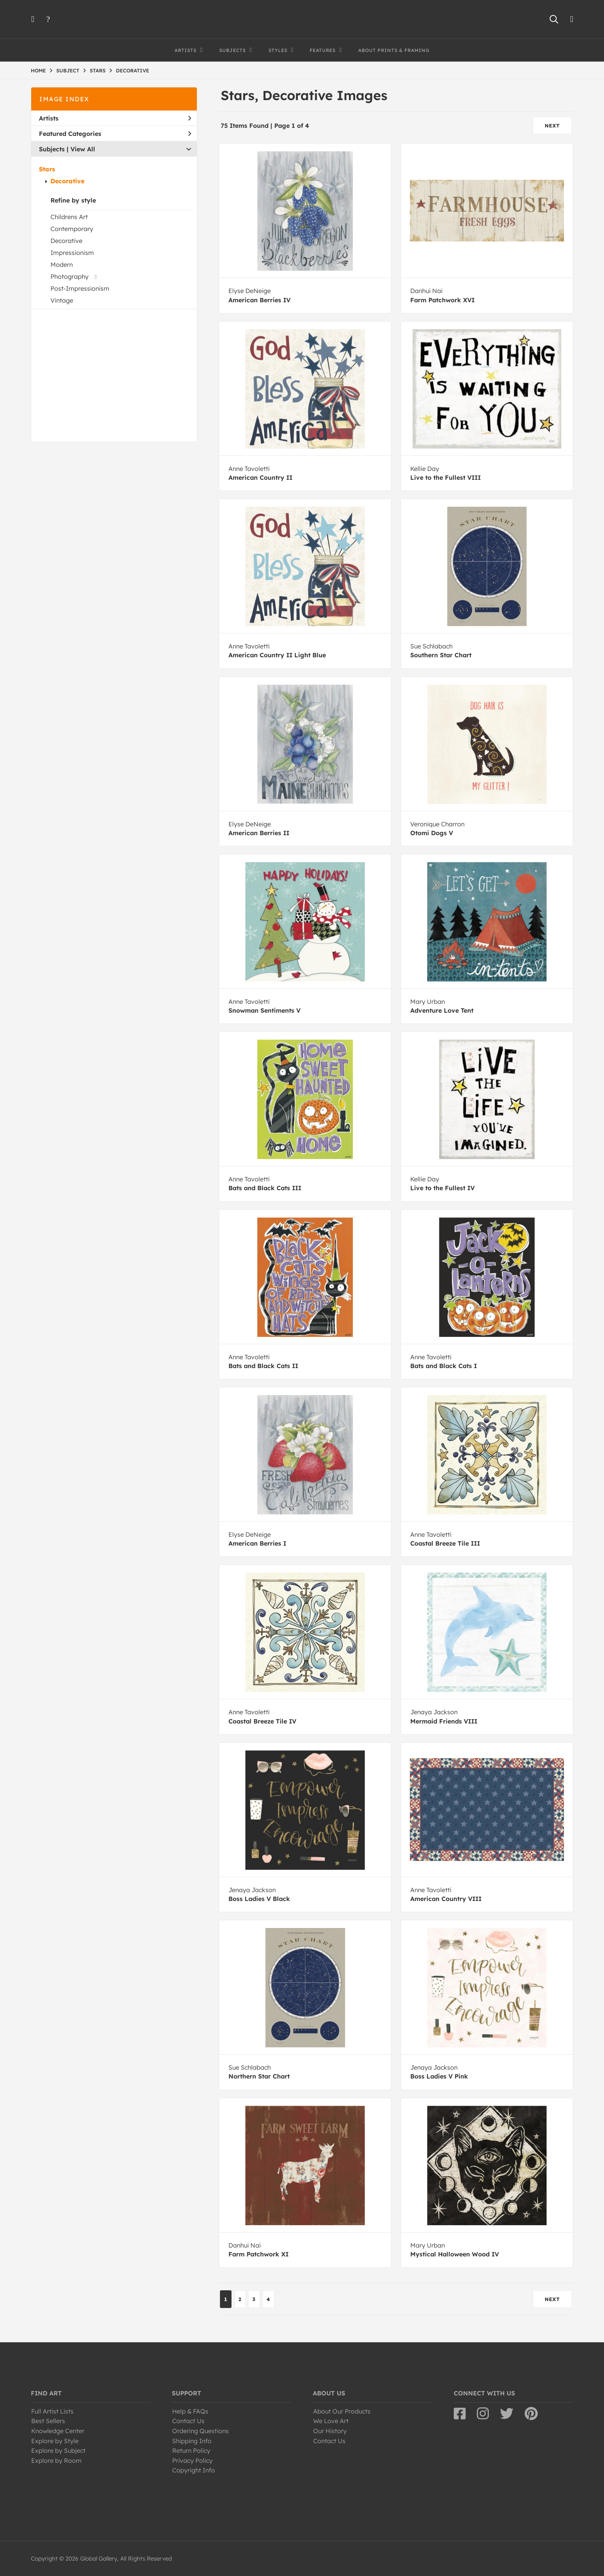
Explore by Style (55, 2441)
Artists (115, 118)
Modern (61, 264)
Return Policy (191, 2450)
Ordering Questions (200, 2431)
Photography (69, 276)
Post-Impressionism (79, 288)
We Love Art (331, 2421)
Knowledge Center (57, 2431)
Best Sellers (48, 2421)
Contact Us (188, 2421)
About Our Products (342, 2411)
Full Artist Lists (52, 2411)
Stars (47, 169)
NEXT (552, 125)
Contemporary (71, 229)
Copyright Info (193, 2470)
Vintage (61, 300)
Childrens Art (69, 217)
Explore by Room (56, 2460)
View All (82, 149)
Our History (330, 2431)
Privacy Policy (192, 2460)
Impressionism (72, 252)
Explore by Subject (58, 2450)
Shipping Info (191, 2441)
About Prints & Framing (394, 50)
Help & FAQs (190, 2411)
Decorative (67, 181)
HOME (38, 70)
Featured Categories (115, 133)
